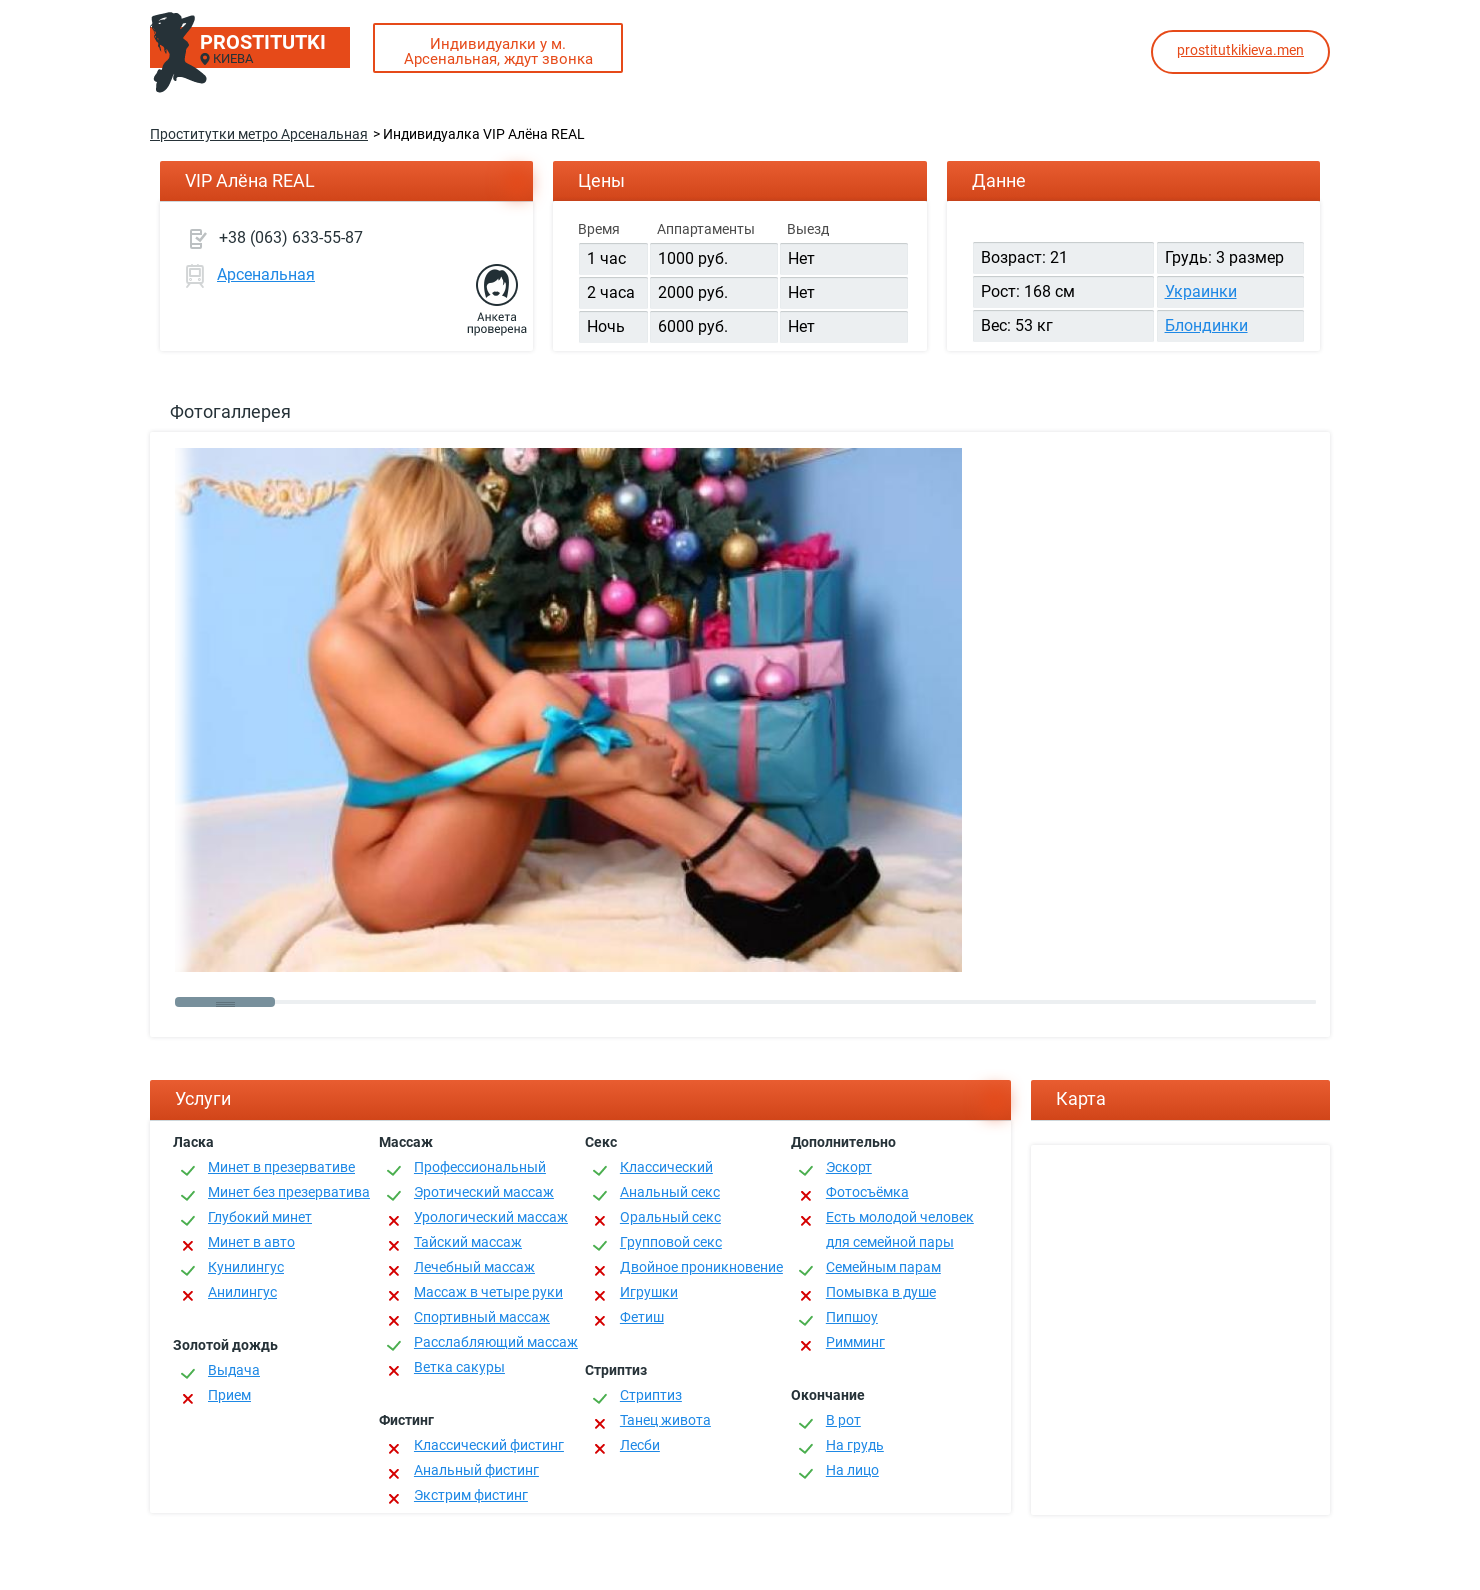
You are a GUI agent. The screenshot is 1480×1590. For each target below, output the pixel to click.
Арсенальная (266, 274)
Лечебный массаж (474, 1267)
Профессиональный (480, 1167)
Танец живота (665, 1420)
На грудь (855, 1445)
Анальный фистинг (476, 1470)
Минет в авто (251, 1242)
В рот (843, 1420)
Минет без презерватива (289, 1192)
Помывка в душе (881, 1292)
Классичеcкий (666, 1167)
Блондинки (1206, 325)
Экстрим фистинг (471, 1495)
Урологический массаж (491, 1217)
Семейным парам (883, 1267)
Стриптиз (651, 1395)
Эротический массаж (484, 1192)
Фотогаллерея (230, 411)
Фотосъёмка (867, 1192)
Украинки (1201, 291)
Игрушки (649, 1292)
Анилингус (242, 1292)
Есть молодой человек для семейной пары (900, 1229)
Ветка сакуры (459, 1367)
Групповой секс (671, 1242)
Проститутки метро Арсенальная (259, 134)
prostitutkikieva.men (1240, 50)
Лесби (640, 1445)
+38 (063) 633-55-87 (291, 237)
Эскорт (849, 1167)
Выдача (234, 1370)
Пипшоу (852, 1317)
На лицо (852, 1470)
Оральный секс (670, 1217)
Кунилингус (246, 1267)
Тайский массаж (468, 1242)
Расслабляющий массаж (496, 1342)
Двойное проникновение (701, 1267)
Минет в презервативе (281, 1167)
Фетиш (642, 1317)
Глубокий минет (260, 1217)
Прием (229, 1395)
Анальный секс (670, 1192)
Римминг (855, 1342)
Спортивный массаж (482, 1317)
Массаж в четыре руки (488, 1292)
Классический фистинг (489, 1445)
